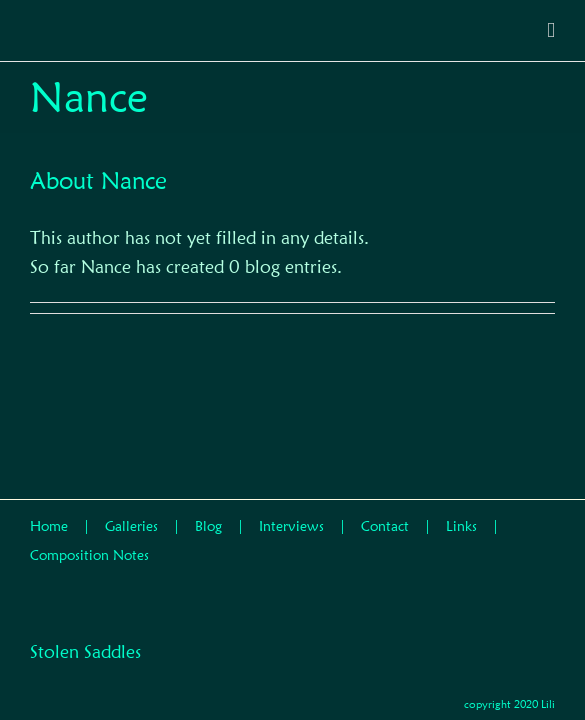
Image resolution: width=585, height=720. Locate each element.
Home (49, 512)
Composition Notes (89, 541)
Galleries (131, 512)
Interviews (291, 512)
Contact (385, 512)
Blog (208, 512)
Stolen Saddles (85, 619)
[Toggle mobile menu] (551, 30)
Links (461, 512)
